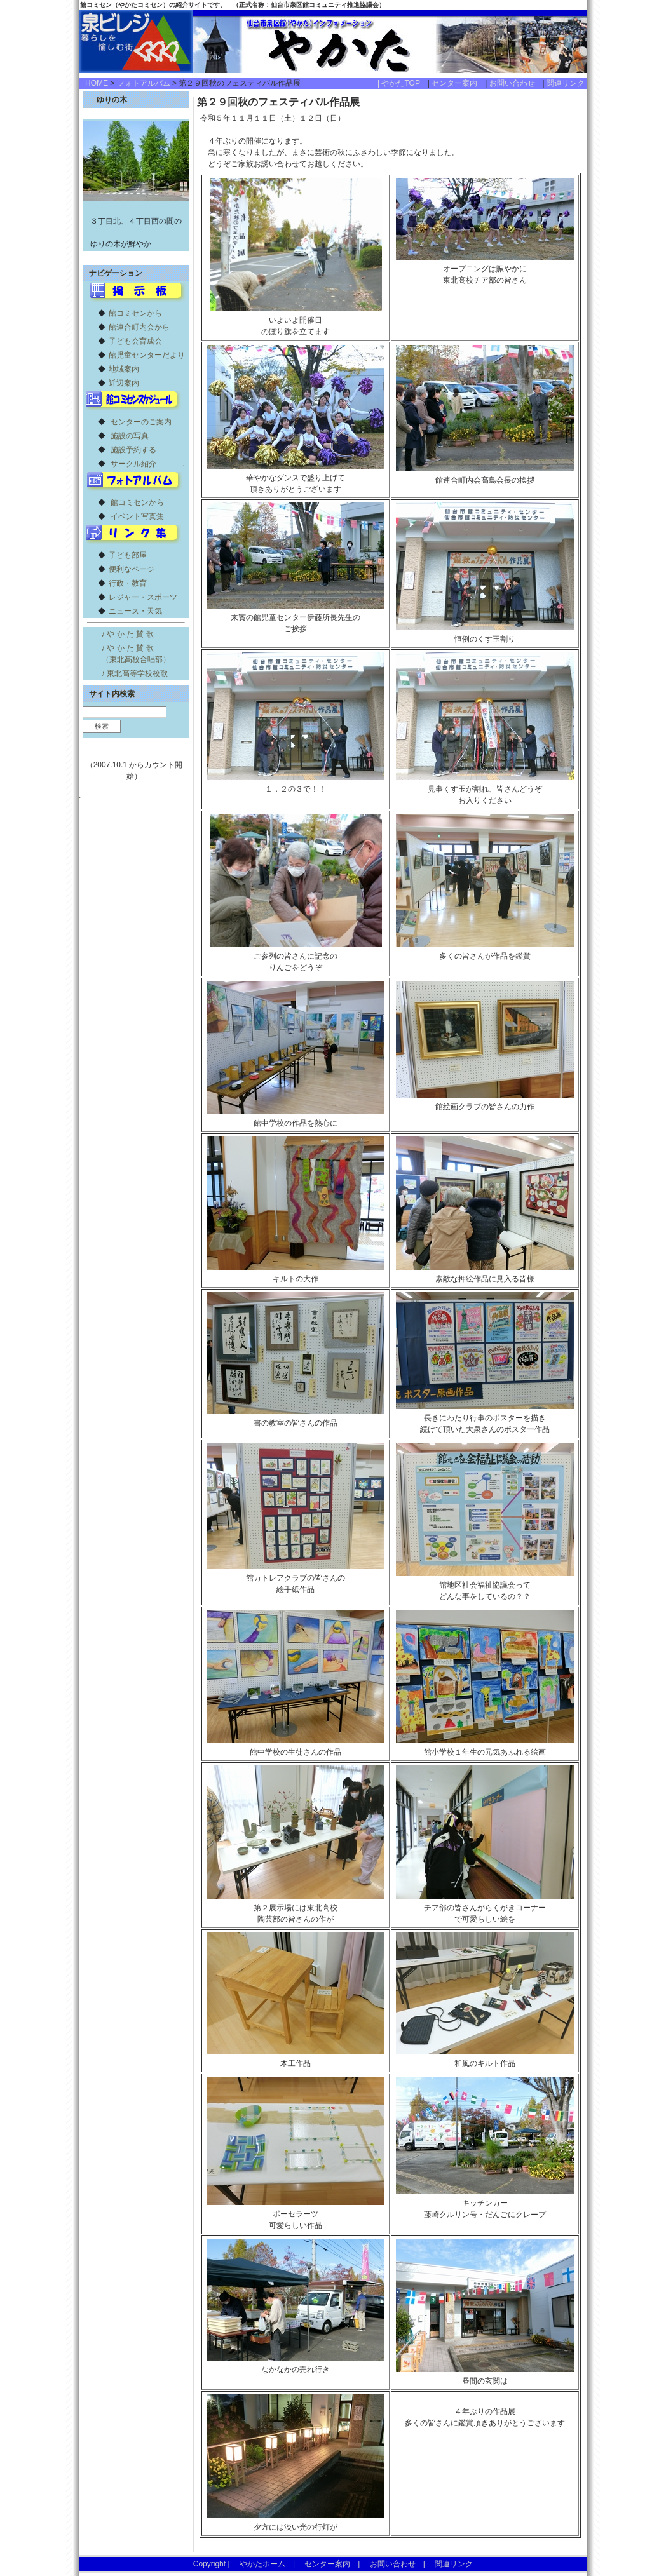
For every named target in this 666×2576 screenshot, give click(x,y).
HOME (96, 83)
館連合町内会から (139, 327)
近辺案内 (124, 383)
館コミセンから (135, 313)
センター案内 (458, 83)
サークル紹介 (133, 463)
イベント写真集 (137, 516)
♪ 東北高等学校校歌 (134, 673)
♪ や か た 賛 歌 (127, 634)
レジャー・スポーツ (143, 597)
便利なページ (131, 569)
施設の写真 (130, 435)
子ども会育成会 (135, 341)
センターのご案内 (141, 421)
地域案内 (124, 369)
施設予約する (133, 449)
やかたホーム (262, 2563)
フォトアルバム (143, 83)
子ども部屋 (128, 555)
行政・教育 (128, 583)
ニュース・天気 (135, 611)
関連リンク (566, 83)
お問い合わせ (516, 83)
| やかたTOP (402, 83)
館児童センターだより (147, 355)
